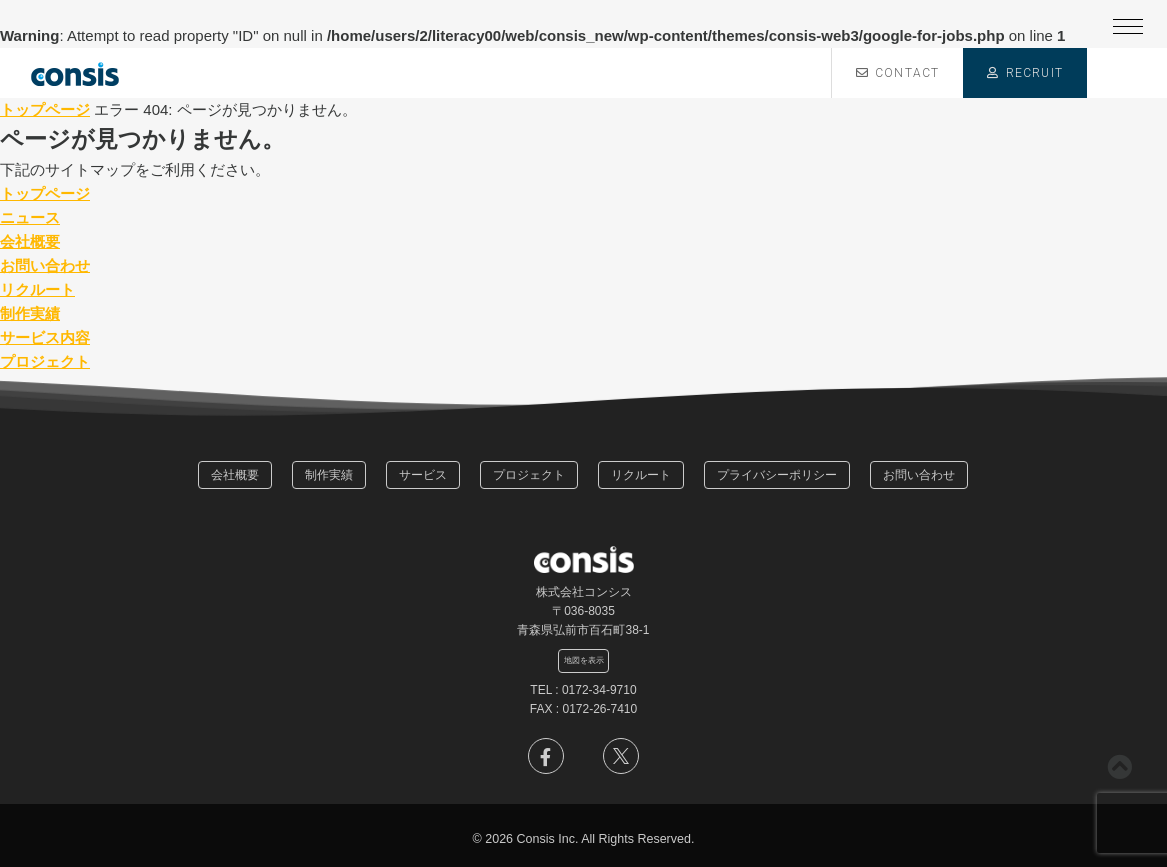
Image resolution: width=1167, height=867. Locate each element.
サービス (423, 475)
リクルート (37, 289)
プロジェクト (45, 361)
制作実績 (30, 313)
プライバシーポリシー (777, 475)
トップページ (45, 109)
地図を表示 (584, 660)
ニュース (30, 217)
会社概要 (30, 241)
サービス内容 (45, 337)
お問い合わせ (45, 265)
